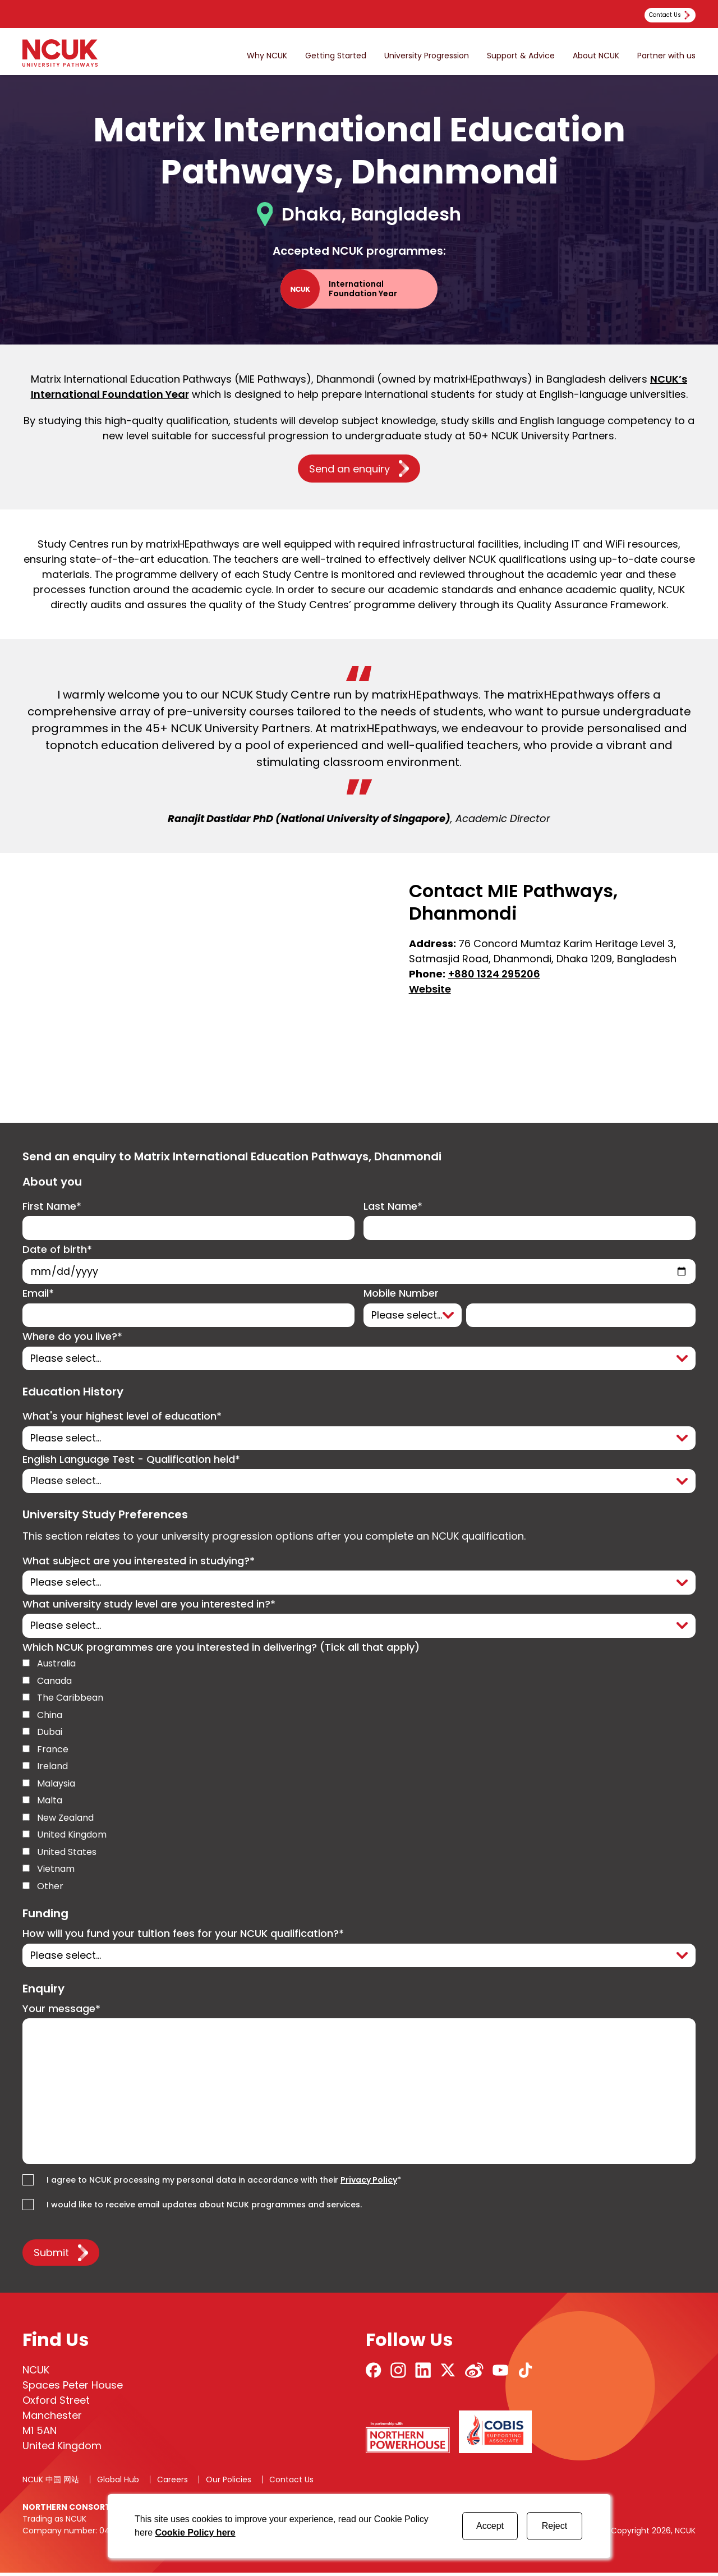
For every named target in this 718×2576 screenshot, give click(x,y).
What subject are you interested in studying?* (138, 1563)
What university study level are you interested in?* (148, 1606)
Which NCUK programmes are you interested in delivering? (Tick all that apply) (221, 1650)
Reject (554, 2526)
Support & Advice (521, 55)
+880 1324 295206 (494, 974)
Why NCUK (267, 55)
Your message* (61, 2012)
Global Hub (118, 2482)
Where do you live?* (72, 1337)
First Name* (51, 1206)
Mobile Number (401, 1294)
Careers (172, 2482)
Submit (51, 2256)
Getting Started (335, 55)
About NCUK (596, 55)
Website (430, 989)
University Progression (426, 55)
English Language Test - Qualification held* (131, 1461)
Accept (490, 2526)
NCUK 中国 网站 (50, 2482)
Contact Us (291, 2482)
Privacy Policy (368, 2182)
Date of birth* (57, 1249)
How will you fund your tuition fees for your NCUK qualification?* (183, 1936)
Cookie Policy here (195, 2532)
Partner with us (666, 55)
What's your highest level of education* (122, 1418)
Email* (38, 1294)
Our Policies (228, 2482)
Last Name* (392, 1206)
